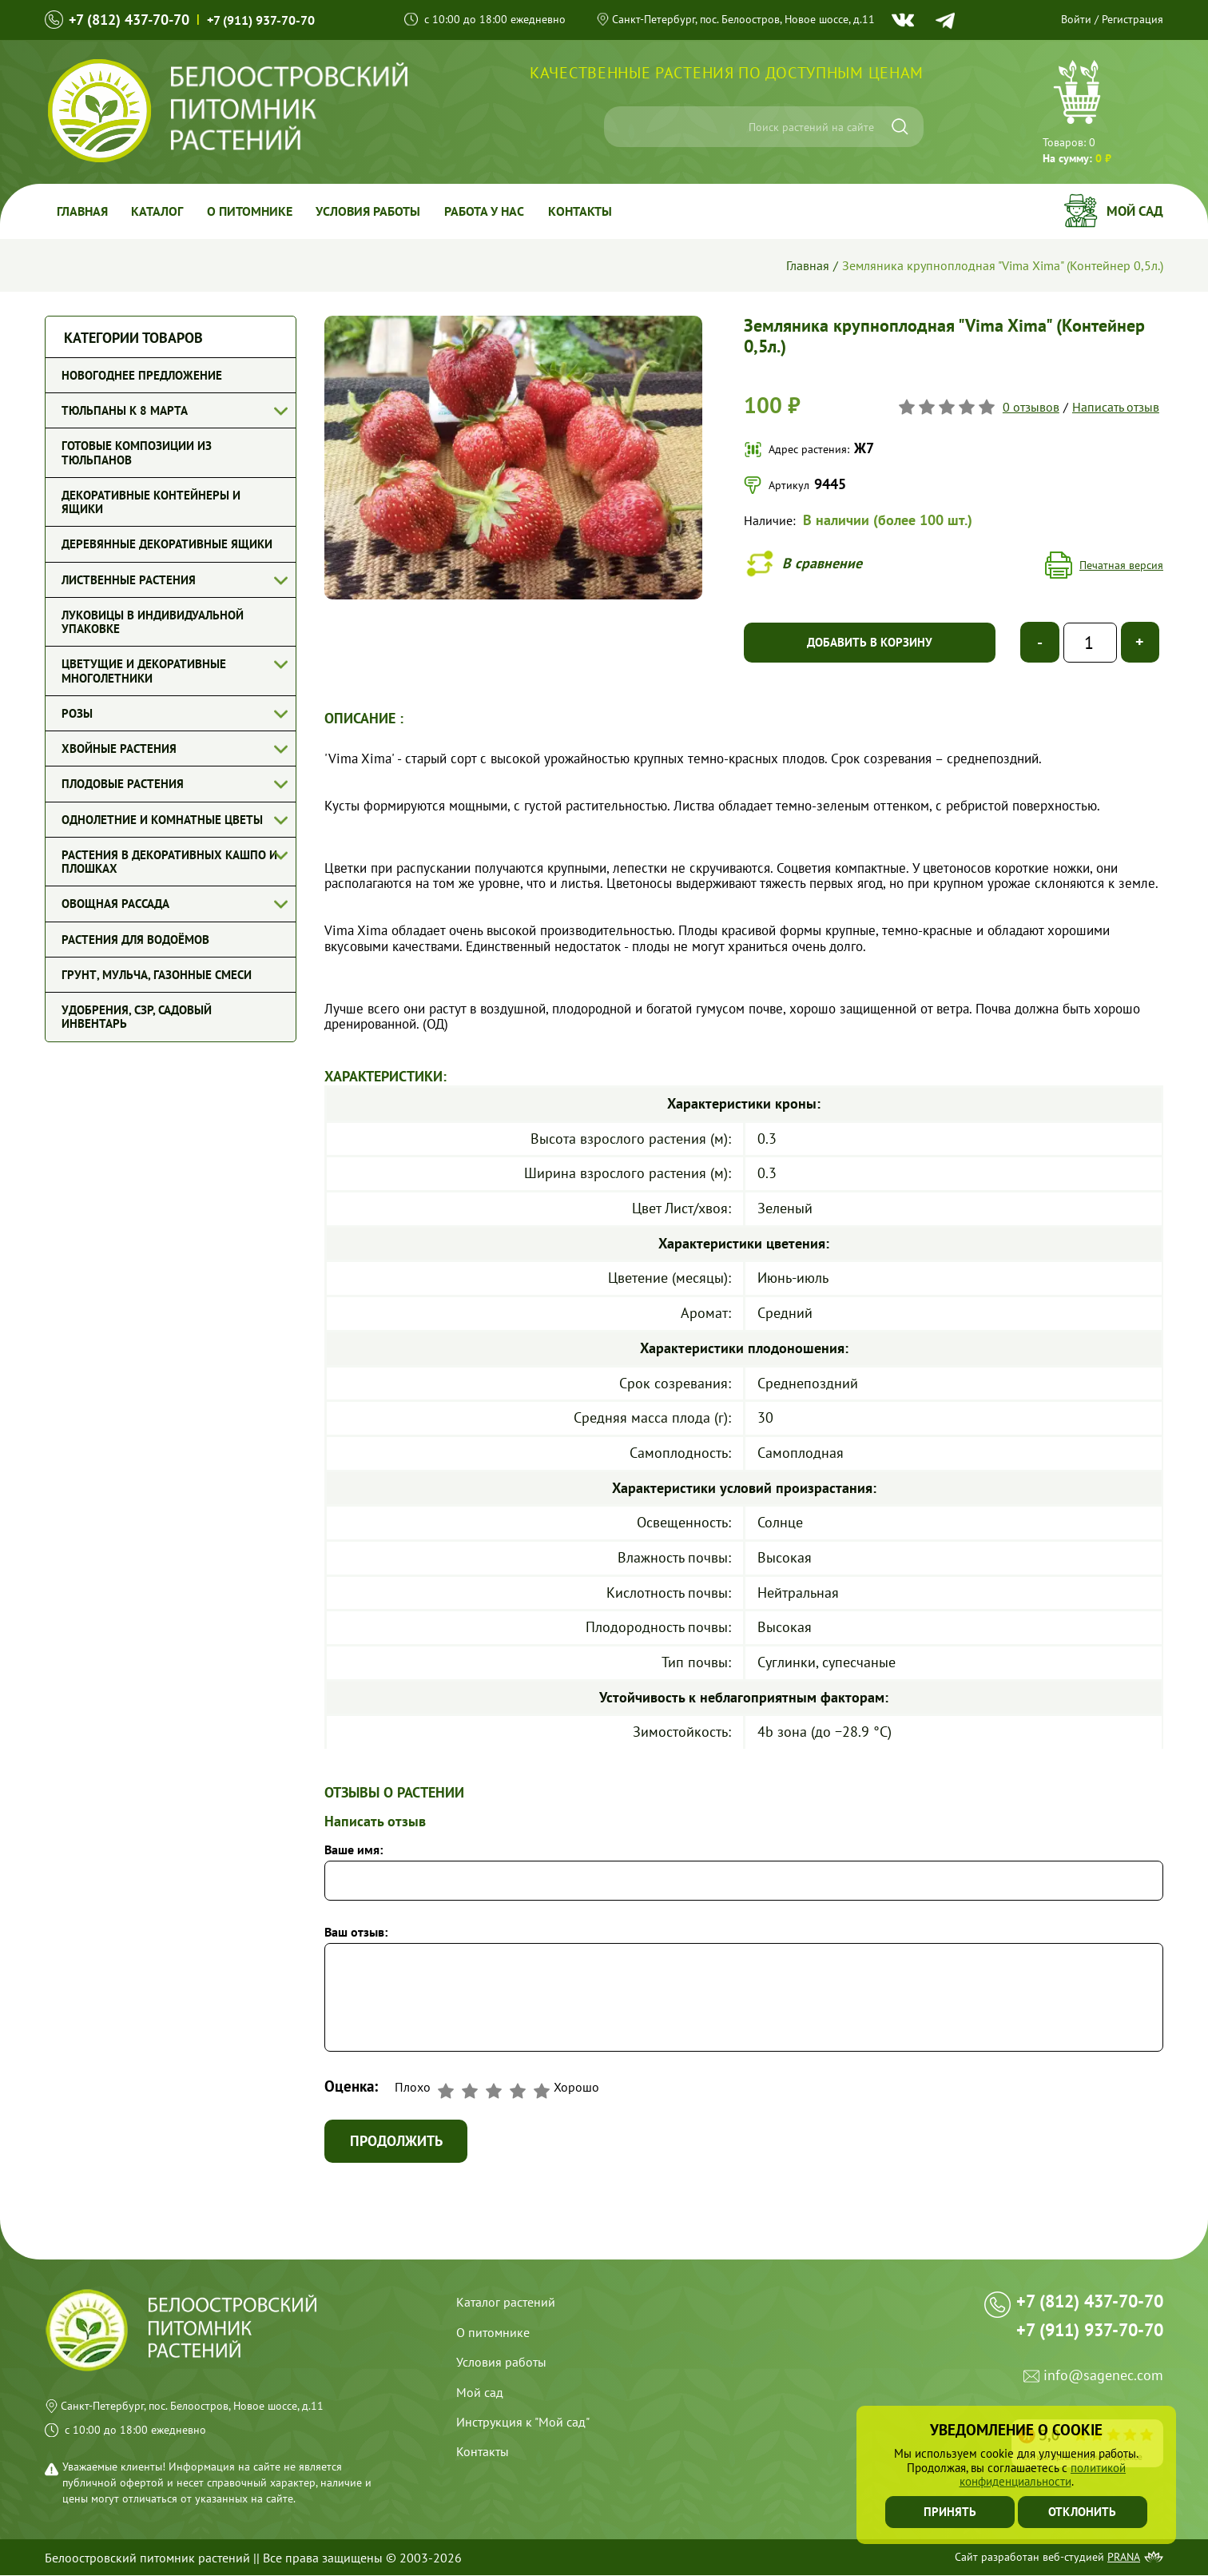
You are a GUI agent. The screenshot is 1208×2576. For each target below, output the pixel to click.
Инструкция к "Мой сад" (523, 2423)
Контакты (582, 211)
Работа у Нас (486, 211)
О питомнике (250, 211)
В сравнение (822, 563)
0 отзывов (1031, 407)
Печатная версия (1121, 565)
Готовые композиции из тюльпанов (137, 452)
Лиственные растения (129, 579)
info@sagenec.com (1103, 2378)
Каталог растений (505, 2303)
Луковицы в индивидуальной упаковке (153, 621)
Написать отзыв (1115, 407)
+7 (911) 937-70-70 (261, 20)
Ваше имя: (353, 1849)
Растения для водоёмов (135, 939)
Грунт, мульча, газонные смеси (157, 974)
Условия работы (369, 211)
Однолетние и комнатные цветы (162, 819)
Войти (1076, 19)
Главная (82, 211)
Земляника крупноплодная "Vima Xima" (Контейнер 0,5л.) (1002, 265)
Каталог (158, 211)
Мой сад (1135, 211)
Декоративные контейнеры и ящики (151, 502)
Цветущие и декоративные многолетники (144, 670)
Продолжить (396, 2141)
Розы (77, 713)
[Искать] (900, 127)
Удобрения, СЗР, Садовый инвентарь (137, 1016)
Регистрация (1132, 19)
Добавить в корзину (869, 642)
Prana (1123, 2557)
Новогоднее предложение (142, 375)
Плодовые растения (123, 783)
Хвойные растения (119, 748)
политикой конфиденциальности (1043, 2474)
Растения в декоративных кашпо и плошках (169, 861)
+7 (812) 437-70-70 (129, 19)
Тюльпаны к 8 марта (125, 410)
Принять (950, 2511)
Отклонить (1083, 2511)
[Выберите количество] (1090, 643)
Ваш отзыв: (355, 1932)
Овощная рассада (115, 903)
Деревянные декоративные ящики (167, 543)
